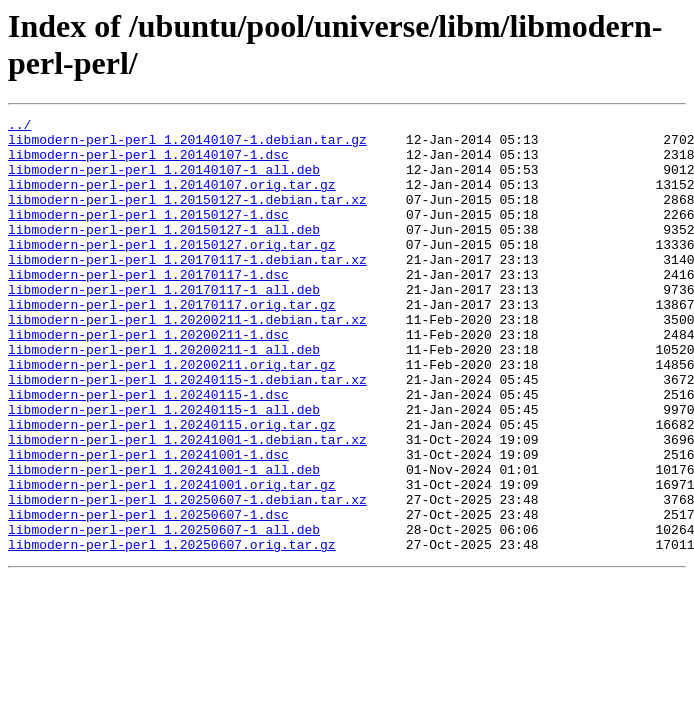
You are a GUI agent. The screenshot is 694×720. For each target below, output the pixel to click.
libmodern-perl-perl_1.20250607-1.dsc (148, 595)
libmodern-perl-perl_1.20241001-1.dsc (148, 523)
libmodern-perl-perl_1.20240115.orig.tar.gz (172, 487)
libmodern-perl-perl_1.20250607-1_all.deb (164, 613)
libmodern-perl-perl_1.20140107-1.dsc (148, 163)
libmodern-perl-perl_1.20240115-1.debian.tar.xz (187, 433)
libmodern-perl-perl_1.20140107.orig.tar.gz (172, 199)
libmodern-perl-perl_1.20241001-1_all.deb (164, 541)
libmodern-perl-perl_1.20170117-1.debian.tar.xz (187, 289)
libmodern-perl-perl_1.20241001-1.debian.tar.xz (187, 505)
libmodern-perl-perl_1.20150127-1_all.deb (164, 253)
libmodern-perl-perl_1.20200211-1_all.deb (164, 397)
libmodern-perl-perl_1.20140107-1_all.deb (164, 181)
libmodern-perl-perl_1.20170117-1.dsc (148, 307)
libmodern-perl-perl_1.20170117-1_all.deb (164, 325)
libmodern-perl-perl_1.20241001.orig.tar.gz (172, 559)
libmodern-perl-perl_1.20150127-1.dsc (148, 235)
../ (19, 127)
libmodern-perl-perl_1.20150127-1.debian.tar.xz (187, 217)
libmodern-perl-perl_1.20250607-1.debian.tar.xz (187, 577)
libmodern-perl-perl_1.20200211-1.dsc (148, 379)
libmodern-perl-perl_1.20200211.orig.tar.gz (172, 415)
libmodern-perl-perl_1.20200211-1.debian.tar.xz (187, 361)
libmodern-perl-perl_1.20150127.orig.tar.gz (172, 271)
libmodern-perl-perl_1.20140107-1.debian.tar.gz (187, 145)
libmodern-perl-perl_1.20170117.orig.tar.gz (172, 343)
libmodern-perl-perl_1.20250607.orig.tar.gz (172, 631)
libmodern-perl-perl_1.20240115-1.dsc (148, 451)
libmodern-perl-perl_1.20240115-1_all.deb (164, 469)
